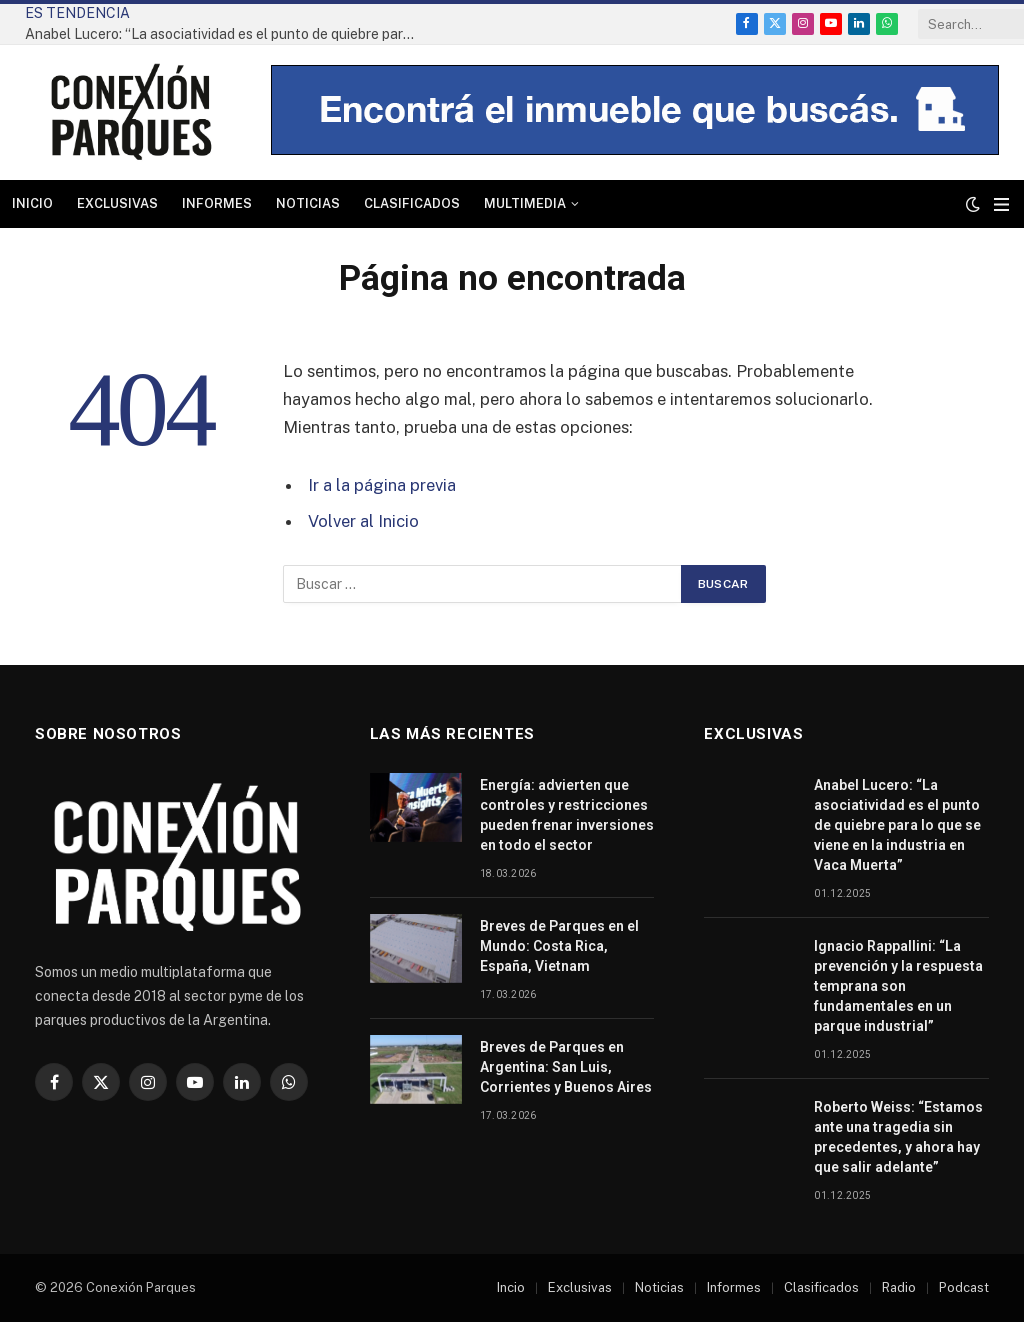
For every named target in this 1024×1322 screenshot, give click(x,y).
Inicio (32, 203)
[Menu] (1001, 204)
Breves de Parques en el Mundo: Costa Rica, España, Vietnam (559, 946)
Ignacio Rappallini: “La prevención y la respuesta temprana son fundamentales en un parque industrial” (898, 986)
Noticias (308, 203)
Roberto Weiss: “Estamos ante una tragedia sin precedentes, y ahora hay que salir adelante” (898, 1137)
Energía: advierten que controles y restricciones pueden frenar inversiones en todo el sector (567, 815)
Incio (511, 1287)
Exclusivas (117, 203)
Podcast (964, 1287)
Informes (217, 203)
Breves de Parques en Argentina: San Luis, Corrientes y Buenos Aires (566, 1067)
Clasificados (412, 203)
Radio (899, 1287)
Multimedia (525, 203)
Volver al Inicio (363, 521)
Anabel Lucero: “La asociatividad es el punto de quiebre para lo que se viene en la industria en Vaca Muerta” (225, 34)
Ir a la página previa (382, 485)
